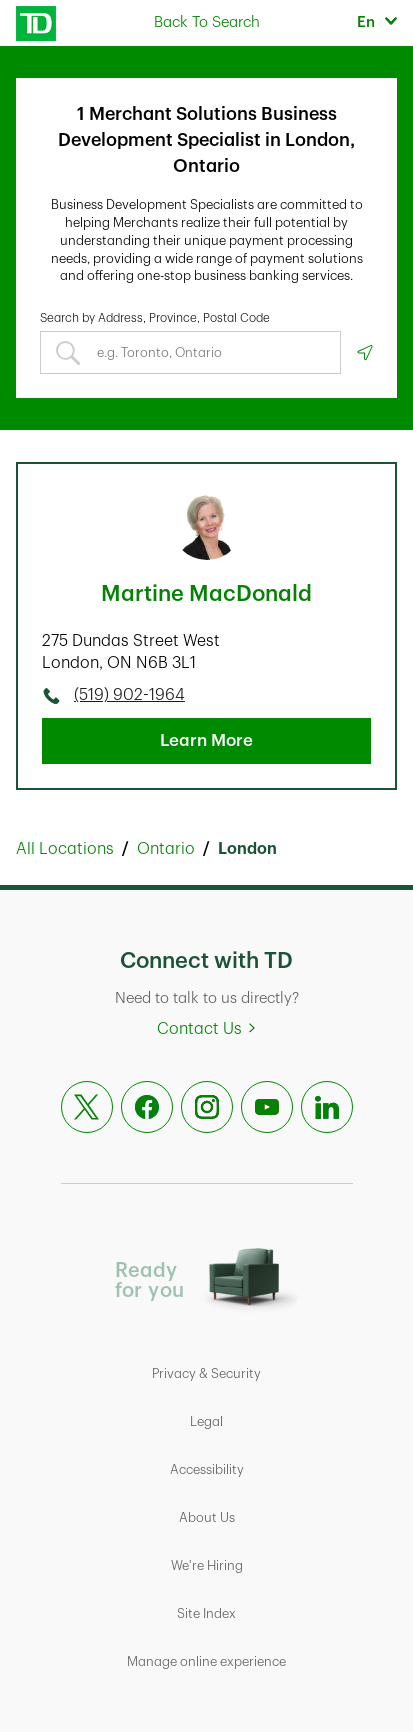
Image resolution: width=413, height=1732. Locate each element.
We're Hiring (207, 1565)
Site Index (206, 1613)
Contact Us (199, 1029)
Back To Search (207, 22)
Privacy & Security (206, 1373)
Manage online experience (206, 1661)
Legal (206, 1421)
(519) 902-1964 (129, 695)
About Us (207, 1517)
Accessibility (207, 1469)
